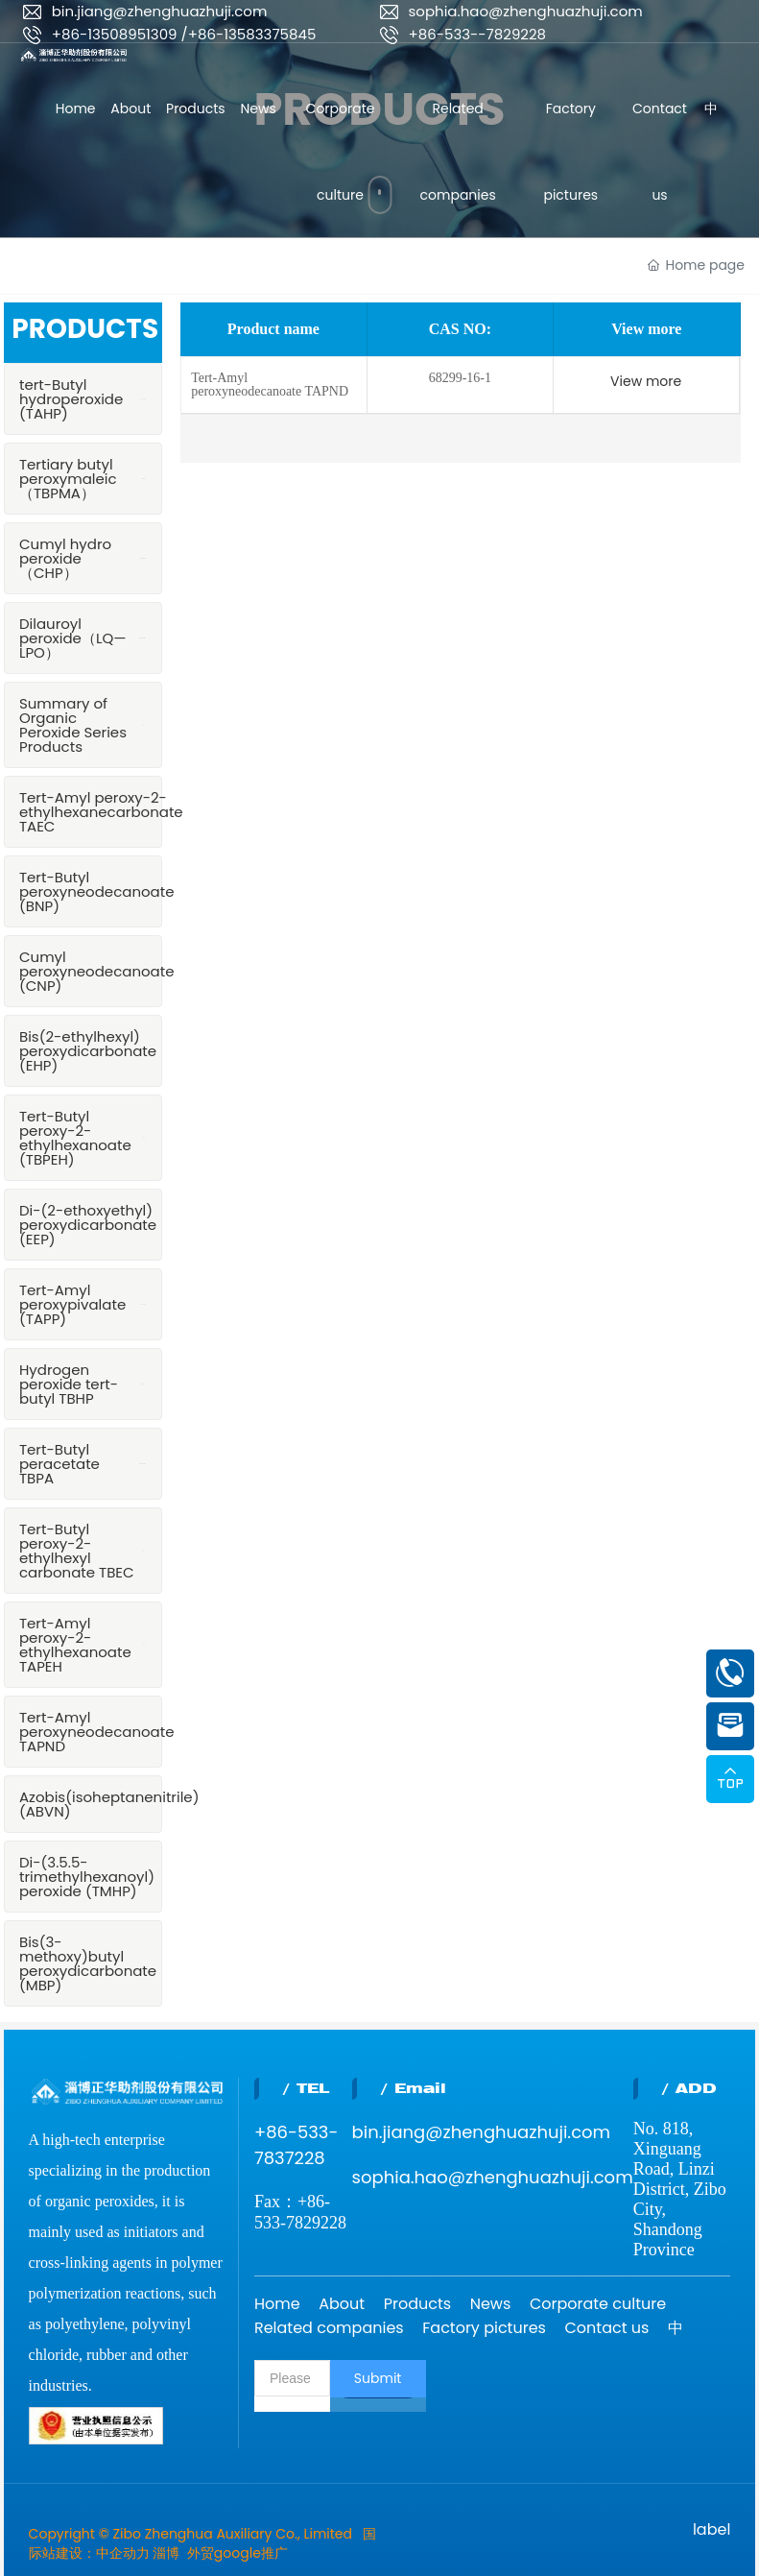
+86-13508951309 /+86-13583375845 (184, 34)
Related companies (329, 2328)
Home (277, 2304)
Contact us (607, 2328)
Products (417, 2304)
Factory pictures (484, 2328)
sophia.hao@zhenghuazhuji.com (526, 11)
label (711, 2529)
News (490, 2304)
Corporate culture (598, 2304)
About (342, 2304)
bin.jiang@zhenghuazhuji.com (160, 11)
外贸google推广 (237, 2553)
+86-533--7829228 (478, 34)
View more (645, 381)
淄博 (166, 2553)
